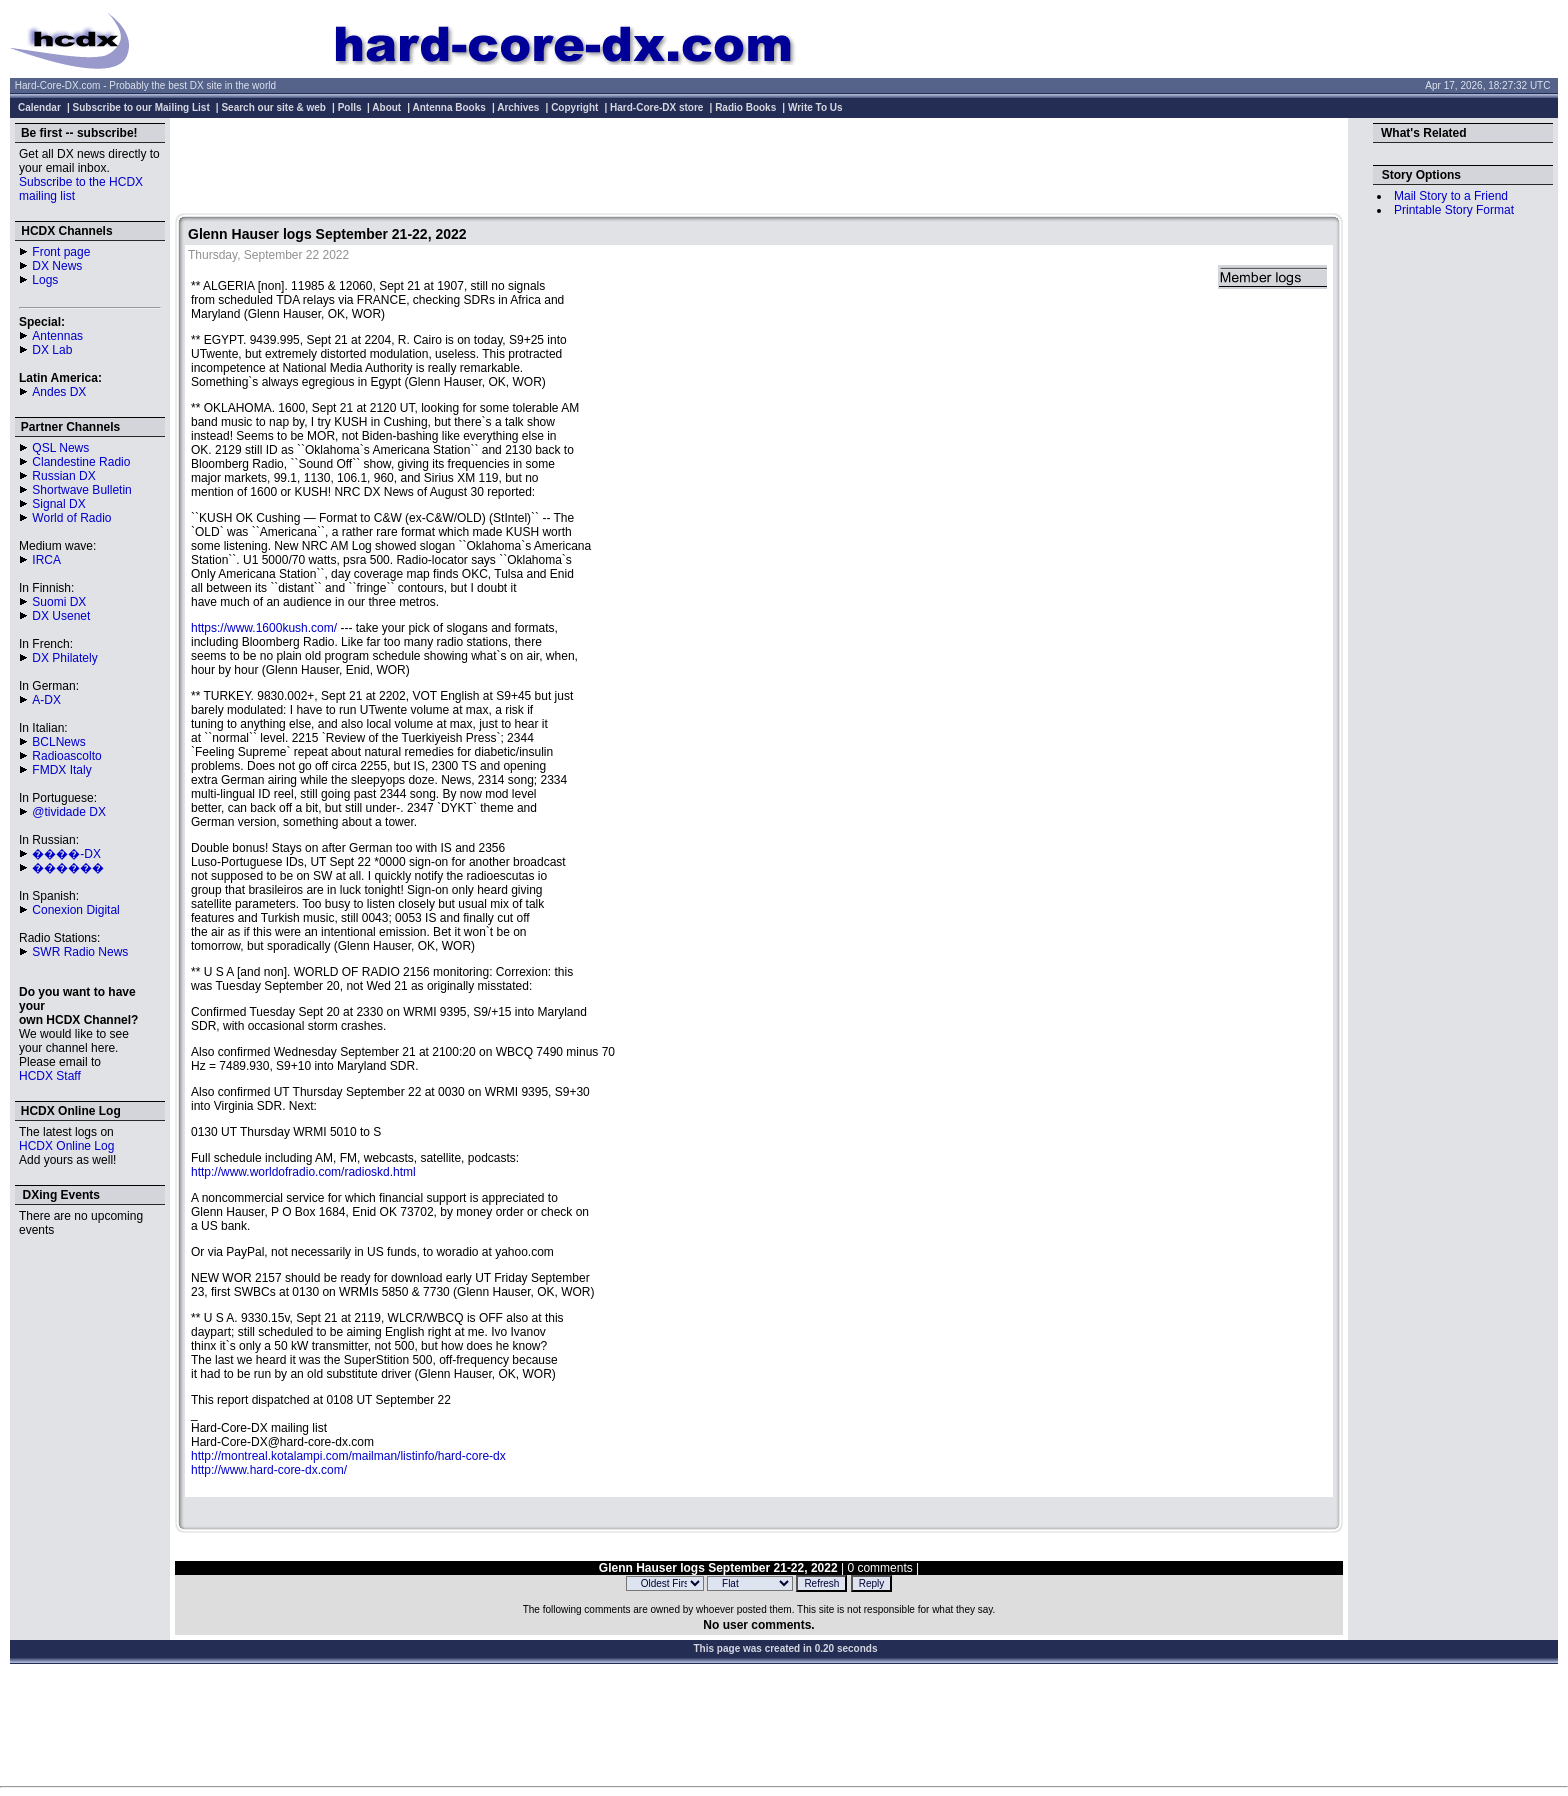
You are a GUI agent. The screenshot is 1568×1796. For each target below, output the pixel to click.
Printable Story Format (1454, 210)
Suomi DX (59, 602)
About (386, 107)
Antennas (57, 336)
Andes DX (59, 392)
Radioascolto (66, 756)
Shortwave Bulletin (81, 490)
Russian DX (63, 476)
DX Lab (52, 350)
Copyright (574, 107)
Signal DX (58, 504)
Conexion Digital (75, 910)
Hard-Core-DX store (656, 107)
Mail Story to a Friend (1451, 196)
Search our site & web (273, 107)
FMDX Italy (61, 770)
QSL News (60, 448)
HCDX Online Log (66, 1146)
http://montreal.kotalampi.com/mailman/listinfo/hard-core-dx (348, 1456)
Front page (61, 252)
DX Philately (64, 658)
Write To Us (815, 107)
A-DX (46, 700)
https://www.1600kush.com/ (264, 628)
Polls (350, 107)
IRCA (46, 560)
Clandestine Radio (81, 462)
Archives (518, 107)
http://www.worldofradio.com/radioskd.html (303, 1172)
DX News (57, 266)
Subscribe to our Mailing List (141, 107)
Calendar (39, 107)
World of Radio (71, 518)
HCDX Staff (50, 1076)
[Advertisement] (759, 168)
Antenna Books (449, 107)
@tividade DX (69, 812)
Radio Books (745, 107)
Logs (45, 280)
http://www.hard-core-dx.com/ (269, 1470)
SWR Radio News (80, 952)
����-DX (66, 854)
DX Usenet (61, 616)
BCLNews (58, 742)
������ (68, 868)
